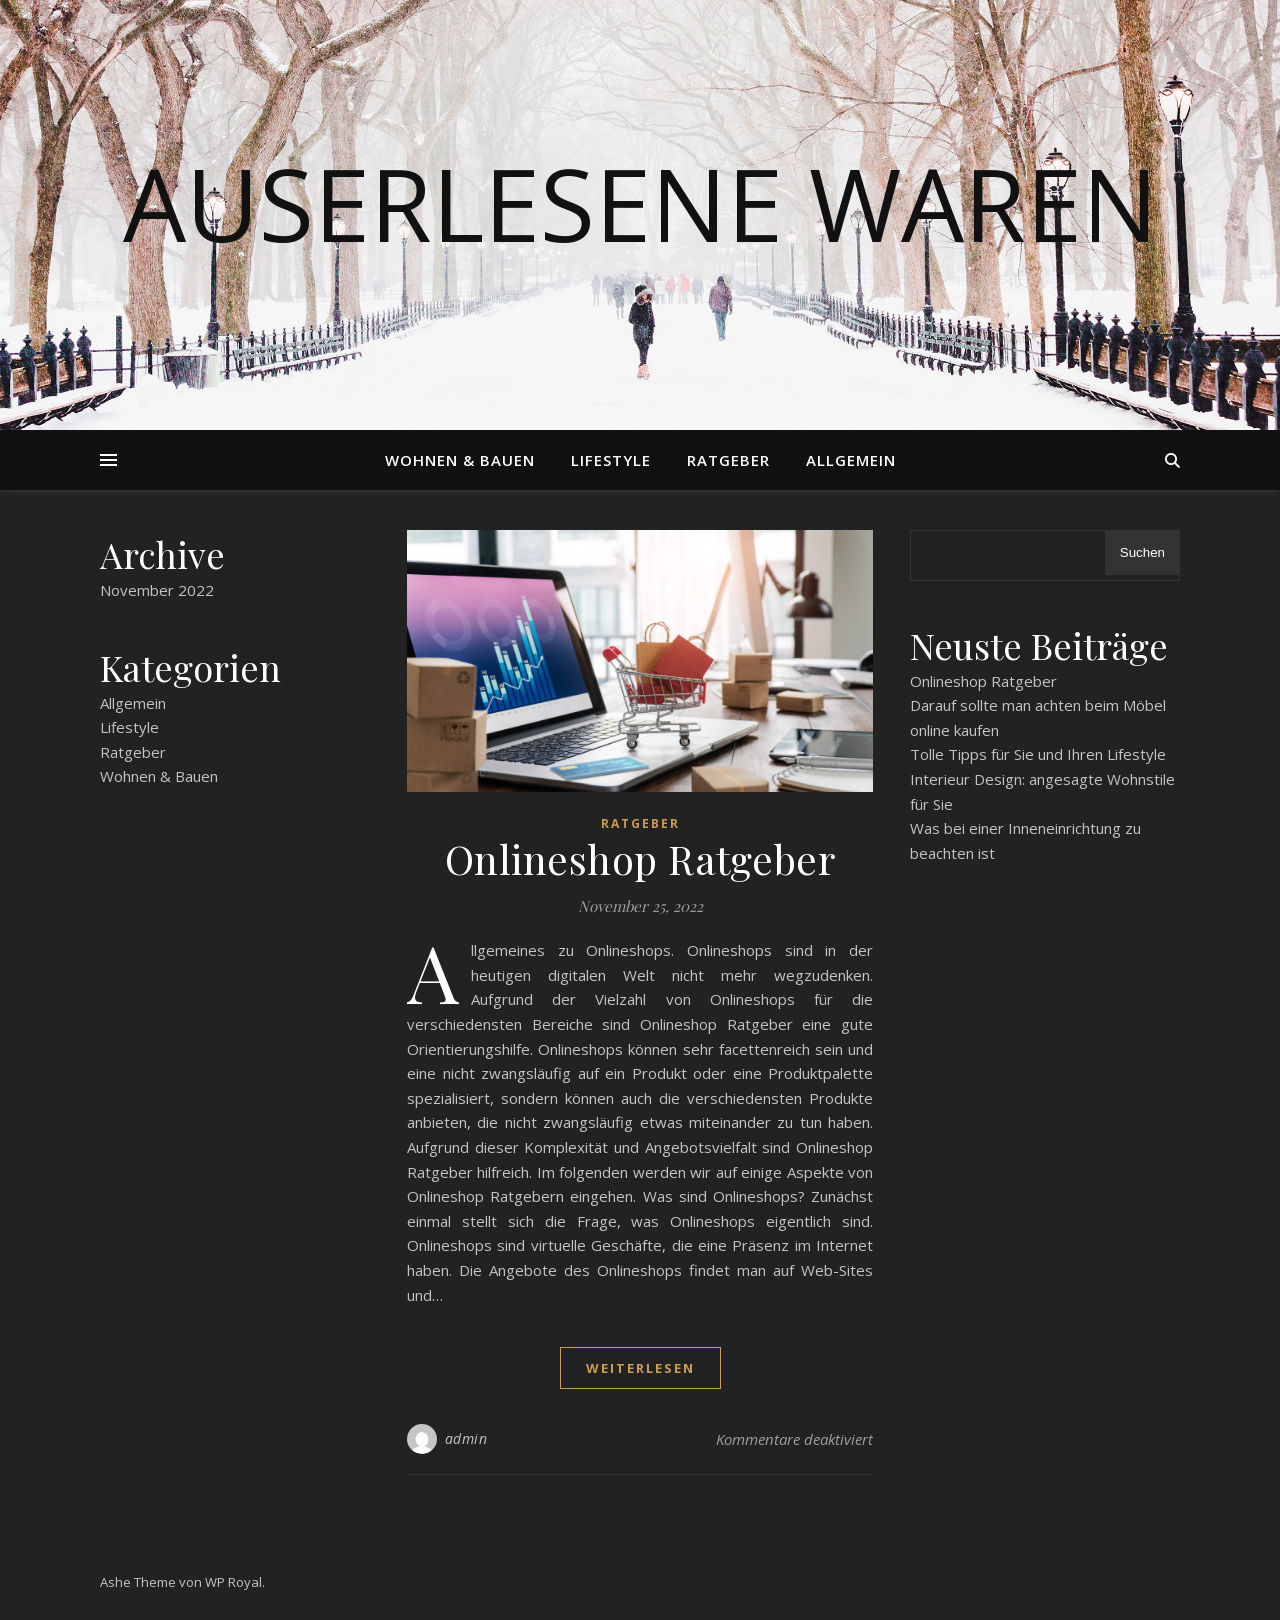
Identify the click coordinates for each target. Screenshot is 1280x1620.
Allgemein (851, 460)
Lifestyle (611, 460)
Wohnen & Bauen (460, 460)
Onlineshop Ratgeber (640, 858)
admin (466, 1438)
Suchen (1142, 552)
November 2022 (157, 590)
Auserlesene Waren (640, 203)
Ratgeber (728, 460)
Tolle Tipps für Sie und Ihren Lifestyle (1038, 754)
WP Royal (233, 1582)
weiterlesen (640, 1368)
